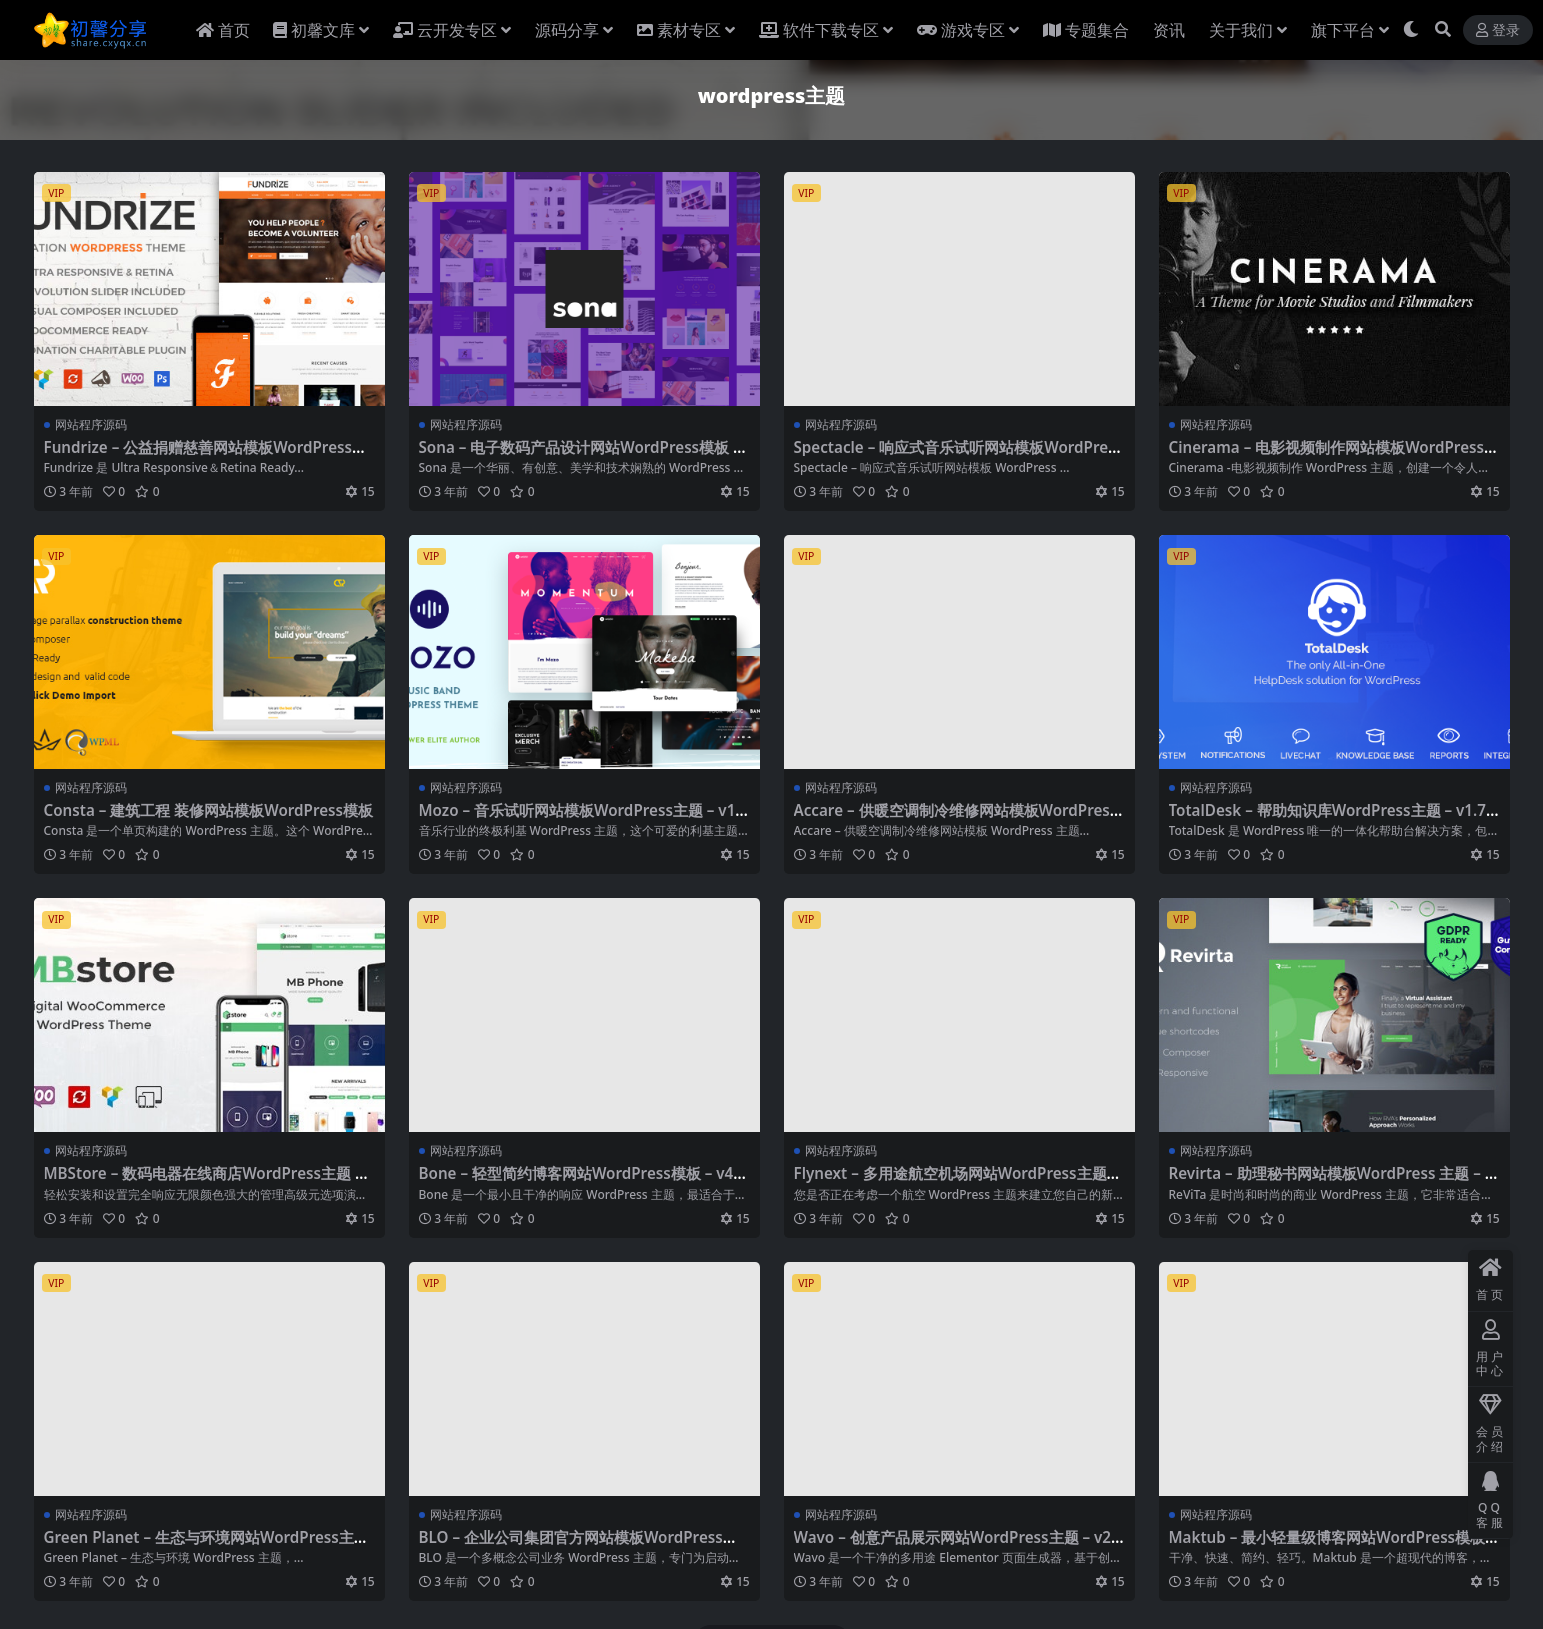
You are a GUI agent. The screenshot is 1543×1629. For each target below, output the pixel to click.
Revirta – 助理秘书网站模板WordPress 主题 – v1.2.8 (1331, 1182)
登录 (1498, 30)
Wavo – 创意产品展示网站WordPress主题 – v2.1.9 (955, 1546)
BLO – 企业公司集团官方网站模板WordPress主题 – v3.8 (578, 1546)
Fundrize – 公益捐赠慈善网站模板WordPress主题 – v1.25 (206, 456)
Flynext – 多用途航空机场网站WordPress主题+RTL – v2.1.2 (955, 1182)
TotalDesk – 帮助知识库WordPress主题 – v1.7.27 (1334, 819)
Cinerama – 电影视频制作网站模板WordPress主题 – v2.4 (1334, 456)
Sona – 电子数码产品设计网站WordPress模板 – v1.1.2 (580, 456)
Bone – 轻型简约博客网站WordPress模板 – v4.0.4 (578, 1182)
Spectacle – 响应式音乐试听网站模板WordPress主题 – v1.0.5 (959, 456)
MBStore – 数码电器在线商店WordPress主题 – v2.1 (203, 1182)
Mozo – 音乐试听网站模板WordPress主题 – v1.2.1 (579, 819)
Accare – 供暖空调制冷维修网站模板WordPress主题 (956, 819)
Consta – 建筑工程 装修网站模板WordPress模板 (209, 810)
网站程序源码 (91, 424)
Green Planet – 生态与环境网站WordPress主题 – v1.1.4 (206, 1546)
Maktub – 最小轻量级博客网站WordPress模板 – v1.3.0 (1333, 1546)
